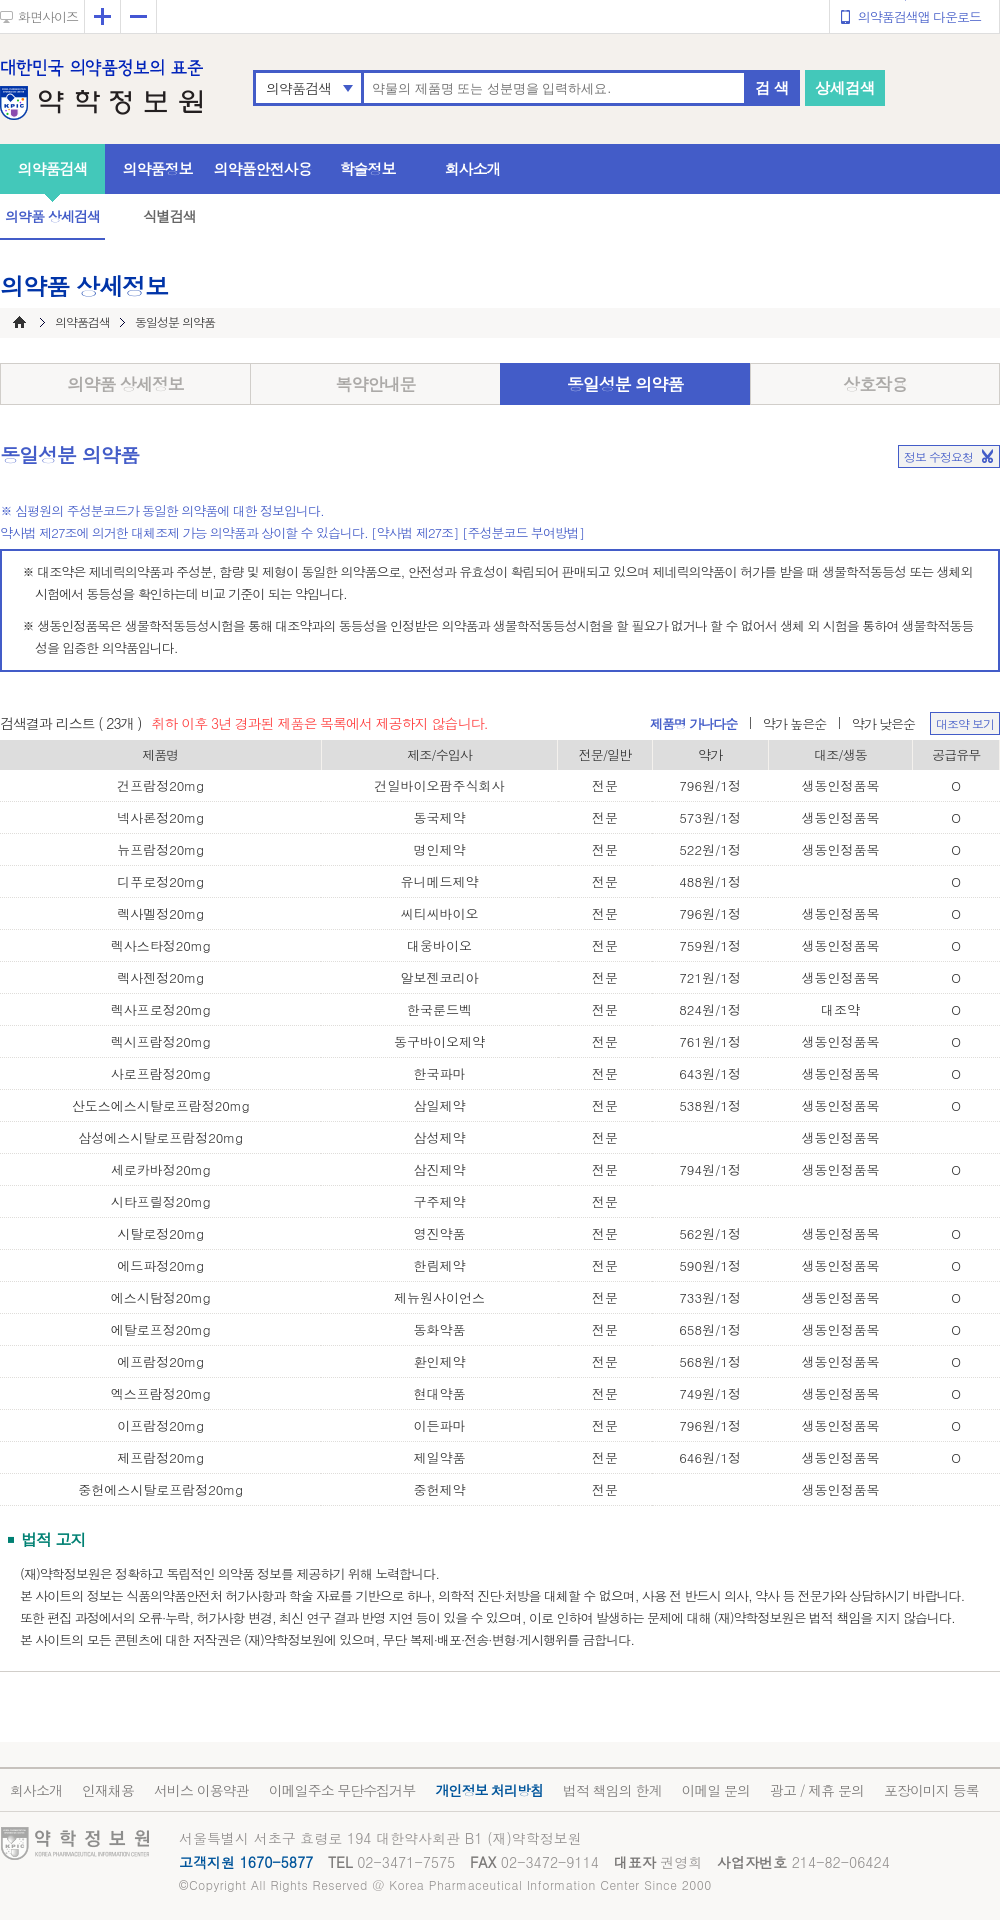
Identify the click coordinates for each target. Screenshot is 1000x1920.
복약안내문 (376, 384)
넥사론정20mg (160, 817)
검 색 (772, 87)
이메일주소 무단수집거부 (342, 1790)
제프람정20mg (160, 1457)
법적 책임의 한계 (612, 1790)
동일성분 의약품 (625, 384)
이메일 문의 (715, 1790)
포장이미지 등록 (931, 1790)
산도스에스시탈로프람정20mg (161, 1105)
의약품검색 (298, 88)
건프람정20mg (160, 785)
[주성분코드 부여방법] (523, 532)
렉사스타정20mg (161, 945)
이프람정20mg (160, 1425)
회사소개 (473, 168)
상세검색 (845, 87)
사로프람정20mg (161, 1073)
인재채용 (108, 1790)
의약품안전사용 (263, 168)
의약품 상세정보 (125, 384)
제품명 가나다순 (693, 723)
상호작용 (875, 384)
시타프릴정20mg (161, 1201)
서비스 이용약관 (201, 1790)
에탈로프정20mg (161, 1329)
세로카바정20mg (161, 1169)
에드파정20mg (160, 1265)
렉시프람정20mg (161, 1041)
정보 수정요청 (938, 456)
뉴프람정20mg (160, 849)
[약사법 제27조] (415, 532)
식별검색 (169, 216)
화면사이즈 (48, 16)
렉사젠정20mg (160, 977)
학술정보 (368, 168)
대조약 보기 (965, 723)
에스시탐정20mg (161, 1297)
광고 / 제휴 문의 (817, 1790)
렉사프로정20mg (161, 1009)
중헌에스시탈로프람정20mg (160, 1489)
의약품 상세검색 (52, 216)
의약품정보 (158, 168)
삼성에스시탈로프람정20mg (160, 1137)
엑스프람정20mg (161, 1393)
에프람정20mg (160, 1361)
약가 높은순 (794, 723)
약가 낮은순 (883, 723)
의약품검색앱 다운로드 (919, 16)
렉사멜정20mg (160, 913)
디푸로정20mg (160, 881)
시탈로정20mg (160, 1233)
